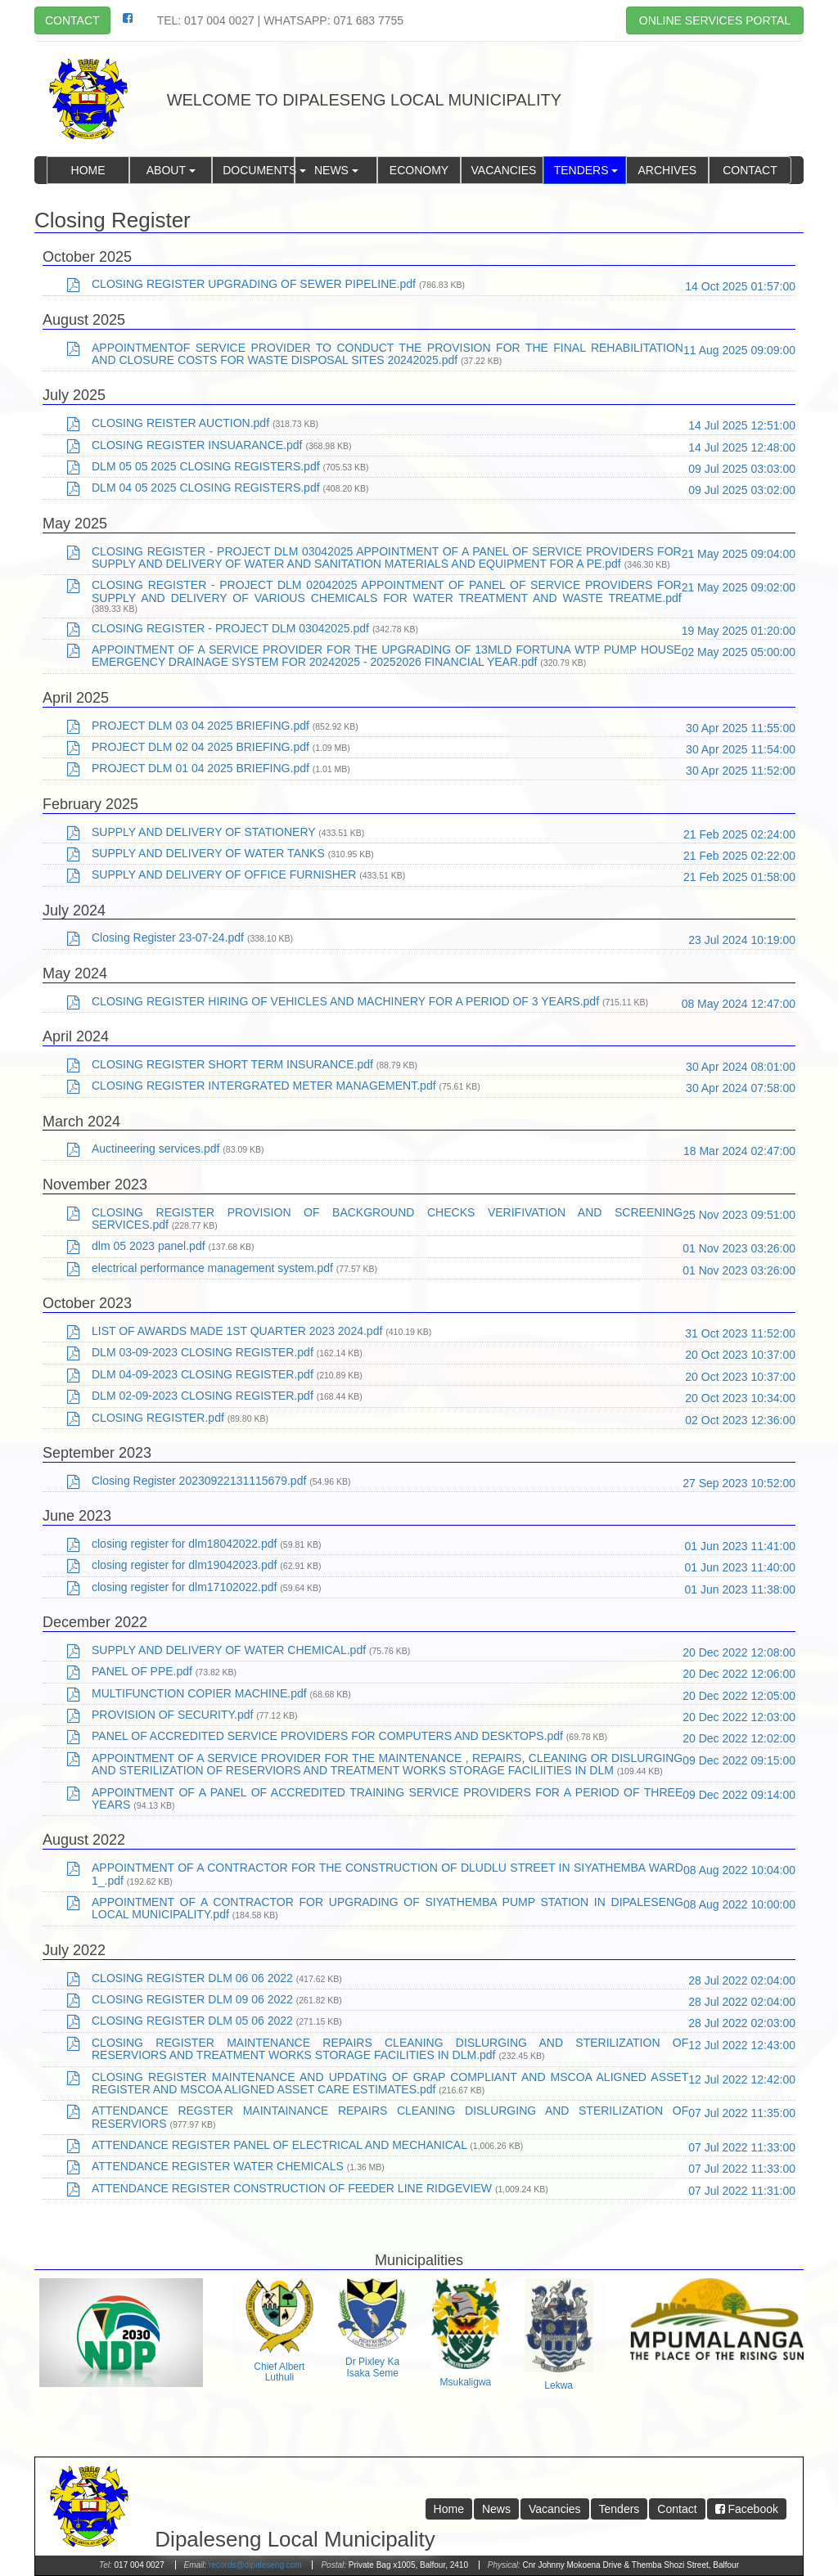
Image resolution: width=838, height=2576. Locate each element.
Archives (667, 170)
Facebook (746, 2508)
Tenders (586, 170)
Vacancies (504, 170)
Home (88, 170)
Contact (72, 20)
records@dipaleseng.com (255, 2564)
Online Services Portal (715, 20)
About (171, 170)
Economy (419, 170)
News (336, 170)
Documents (259, 170)
